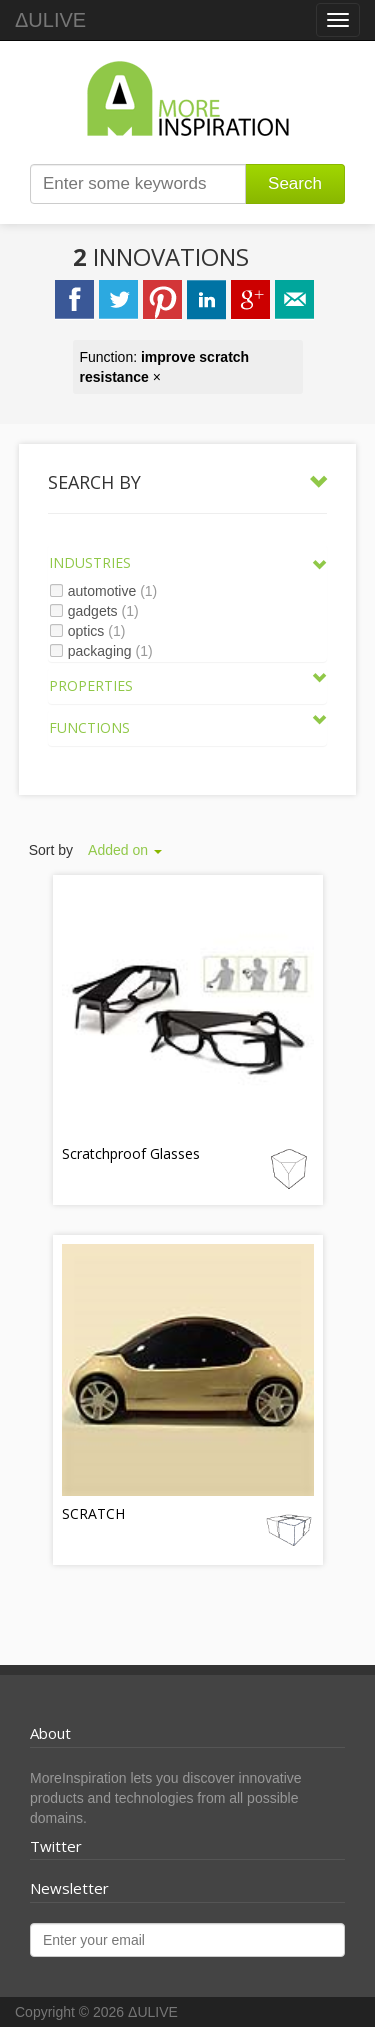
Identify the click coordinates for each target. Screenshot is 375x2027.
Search (295, 183)
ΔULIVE (50, 20)
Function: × (165, 367)
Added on (125, 850)
